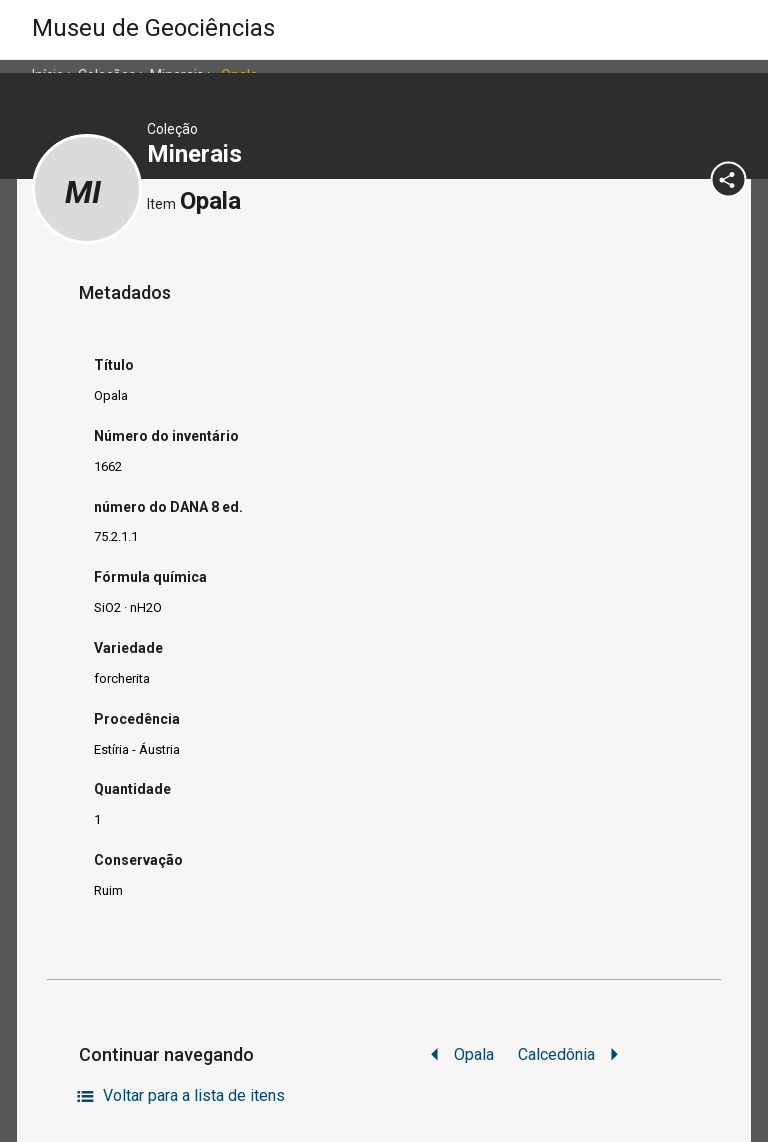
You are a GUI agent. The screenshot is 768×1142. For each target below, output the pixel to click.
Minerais (197, 154)
